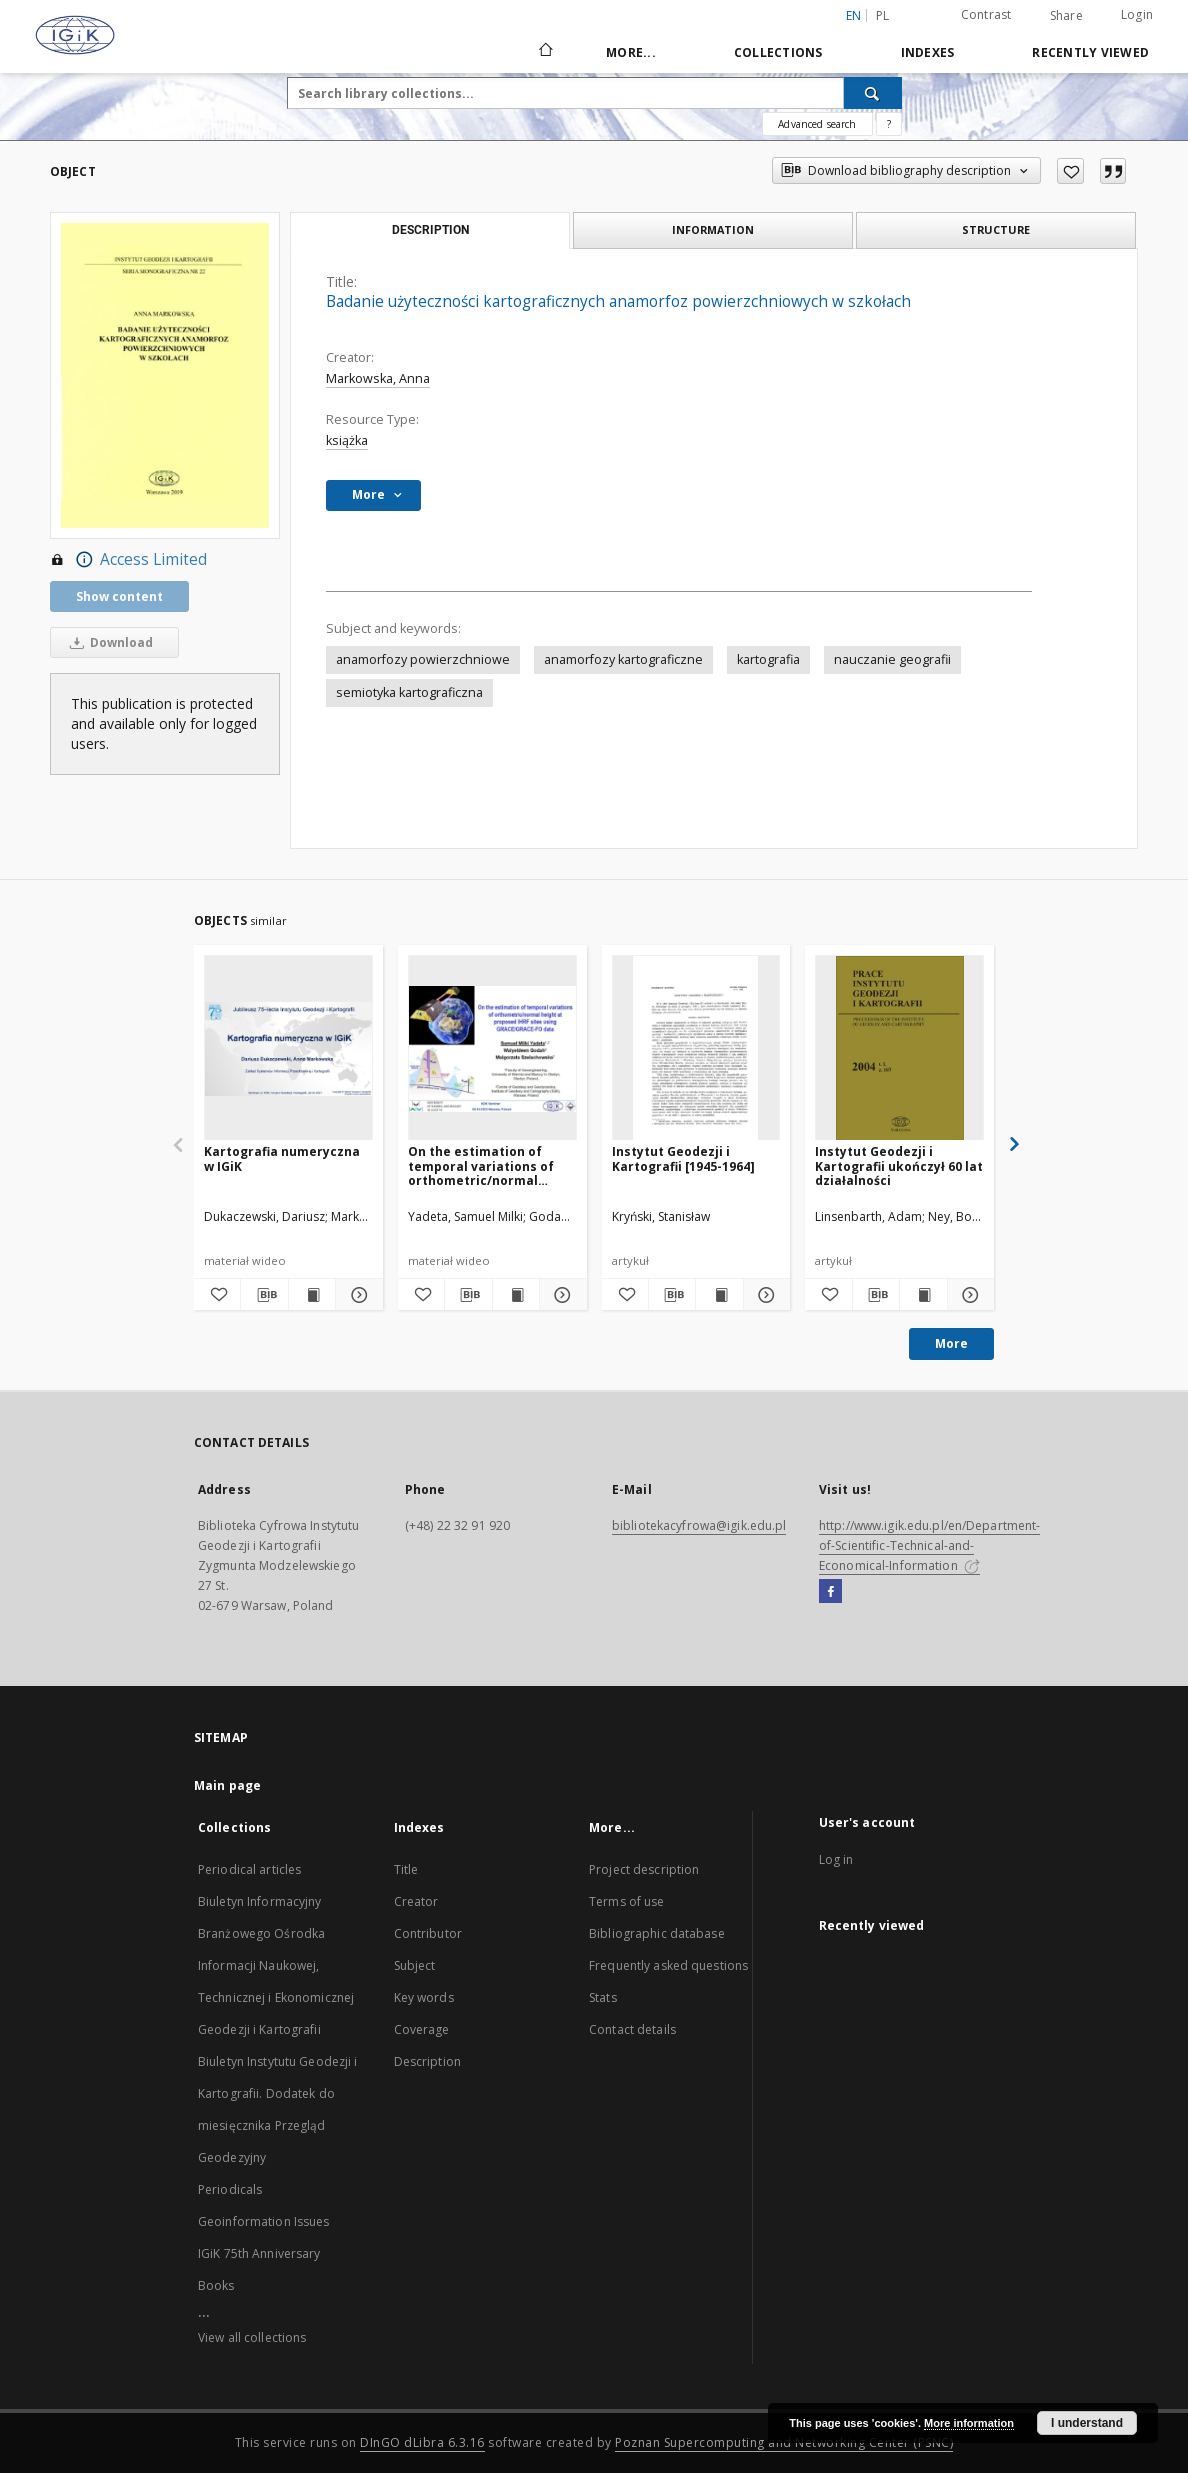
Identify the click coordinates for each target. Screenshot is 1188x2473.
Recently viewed (1090, 52)
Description (427, 2061)
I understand (1087, 2423)
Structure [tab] (996, 229)
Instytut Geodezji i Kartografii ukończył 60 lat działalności (899, 1165)
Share (1066, 16)
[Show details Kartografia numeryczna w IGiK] (356, 1295)
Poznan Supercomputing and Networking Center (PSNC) (784, 2442)
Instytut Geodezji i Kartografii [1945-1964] (683, 1158)
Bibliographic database (657, 1933)
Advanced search (817, 124)
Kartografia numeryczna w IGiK (282, 1158)
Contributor (428, 1933)
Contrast (986, 14)
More (951, 1343)
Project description (644, 1869)
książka (347, 440)
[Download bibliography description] (264, 1295)
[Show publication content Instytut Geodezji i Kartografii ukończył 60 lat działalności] (923, 1295)
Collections (778, 52)
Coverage (422, 2029)
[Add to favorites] (1070, 171)
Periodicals (230, 2189)
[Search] (873, 93)
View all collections (252, 2337)
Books (216, 2285)
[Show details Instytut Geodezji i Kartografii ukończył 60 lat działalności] (968, 1295)
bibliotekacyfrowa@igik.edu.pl (699, 1525)
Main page (227, 1785)
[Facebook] (830, 1592)
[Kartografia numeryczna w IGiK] (288, 1048)
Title (406, 1869)
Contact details (632, 2029)
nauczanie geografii (892, 659)
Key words (424, 1997)
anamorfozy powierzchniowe (423, 659)
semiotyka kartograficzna (409, 692)
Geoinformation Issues (264, 2221)
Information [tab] (713, 229)
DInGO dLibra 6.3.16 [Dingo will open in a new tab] (422, 2442)
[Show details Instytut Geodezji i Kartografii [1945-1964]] (764, 1295)
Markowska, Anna (378, 378)
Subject (415, 1965)
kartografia (768, 659)
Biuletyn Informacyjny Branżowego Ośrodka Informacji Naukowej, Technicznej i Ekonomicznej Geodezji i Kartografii (276, 1965)
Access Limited (128, 560)
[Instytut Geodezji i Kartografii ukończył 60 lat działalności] (899, 1048)
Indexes (928, 52)
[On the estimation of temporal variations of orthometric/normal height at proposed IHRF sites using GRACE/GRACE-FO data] (492, 1048)
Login (1137, 14)
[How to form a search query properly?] (889, 124)
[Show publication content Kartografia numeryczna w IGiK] (312, 1295)
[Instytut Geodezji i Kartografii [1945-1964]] (696, 1048)
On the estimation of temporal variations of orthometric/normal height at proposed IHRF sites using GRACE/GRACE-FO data (489, 1165)
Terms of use (626, 1901)
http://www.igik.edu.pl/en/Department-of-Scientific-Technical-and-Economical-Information (929, 1545)
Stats (603, 1997)
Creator (416, 1901)
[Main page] (544, 52)
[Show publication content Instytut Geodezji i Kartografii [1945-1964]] (719, 1295)
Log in (836, 1859)
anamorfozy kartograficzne (623, 659)
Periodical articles (249, 1869)
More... (631, 52)
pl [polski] (883, 15)
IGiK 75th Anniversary (259, 2253)
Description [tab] (430, 230)
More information (969, 2423)
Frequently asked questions (668, 1965)
